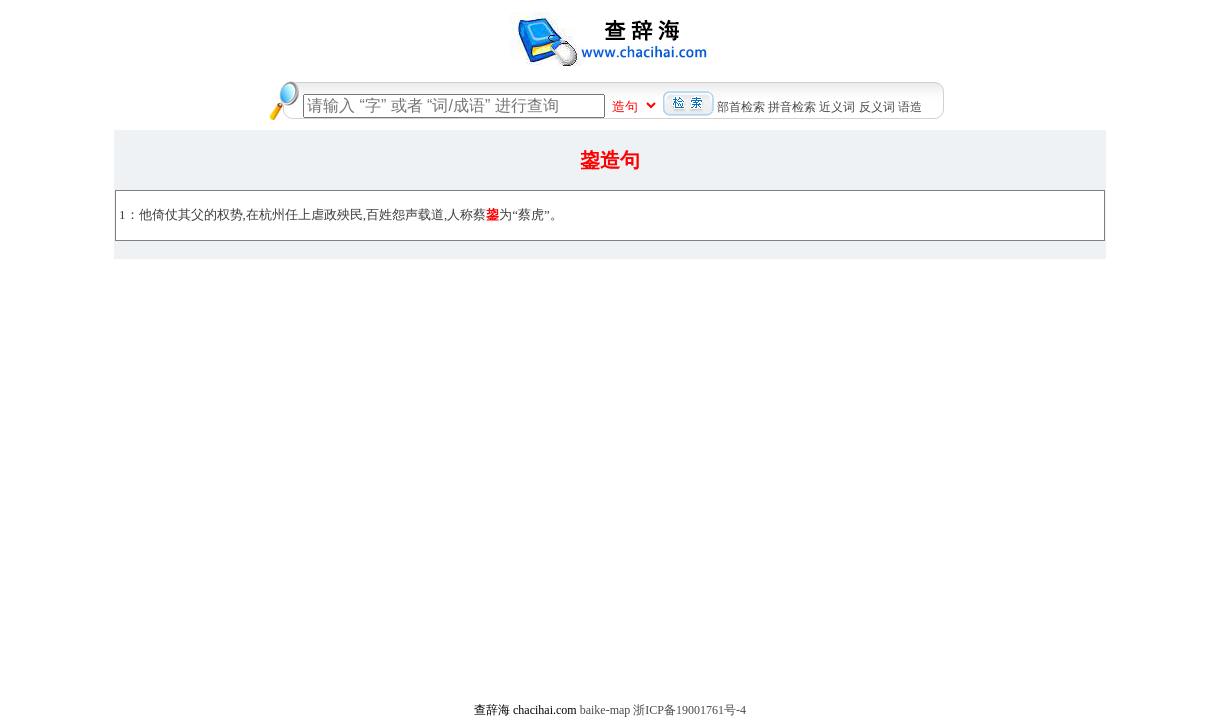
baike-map (605, 710)
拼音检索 (792, 107)
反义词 (877, 107)
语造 (910, 107)
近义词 (837, 107)
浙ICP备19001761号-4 (689, 710)
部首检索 (741, 107)
